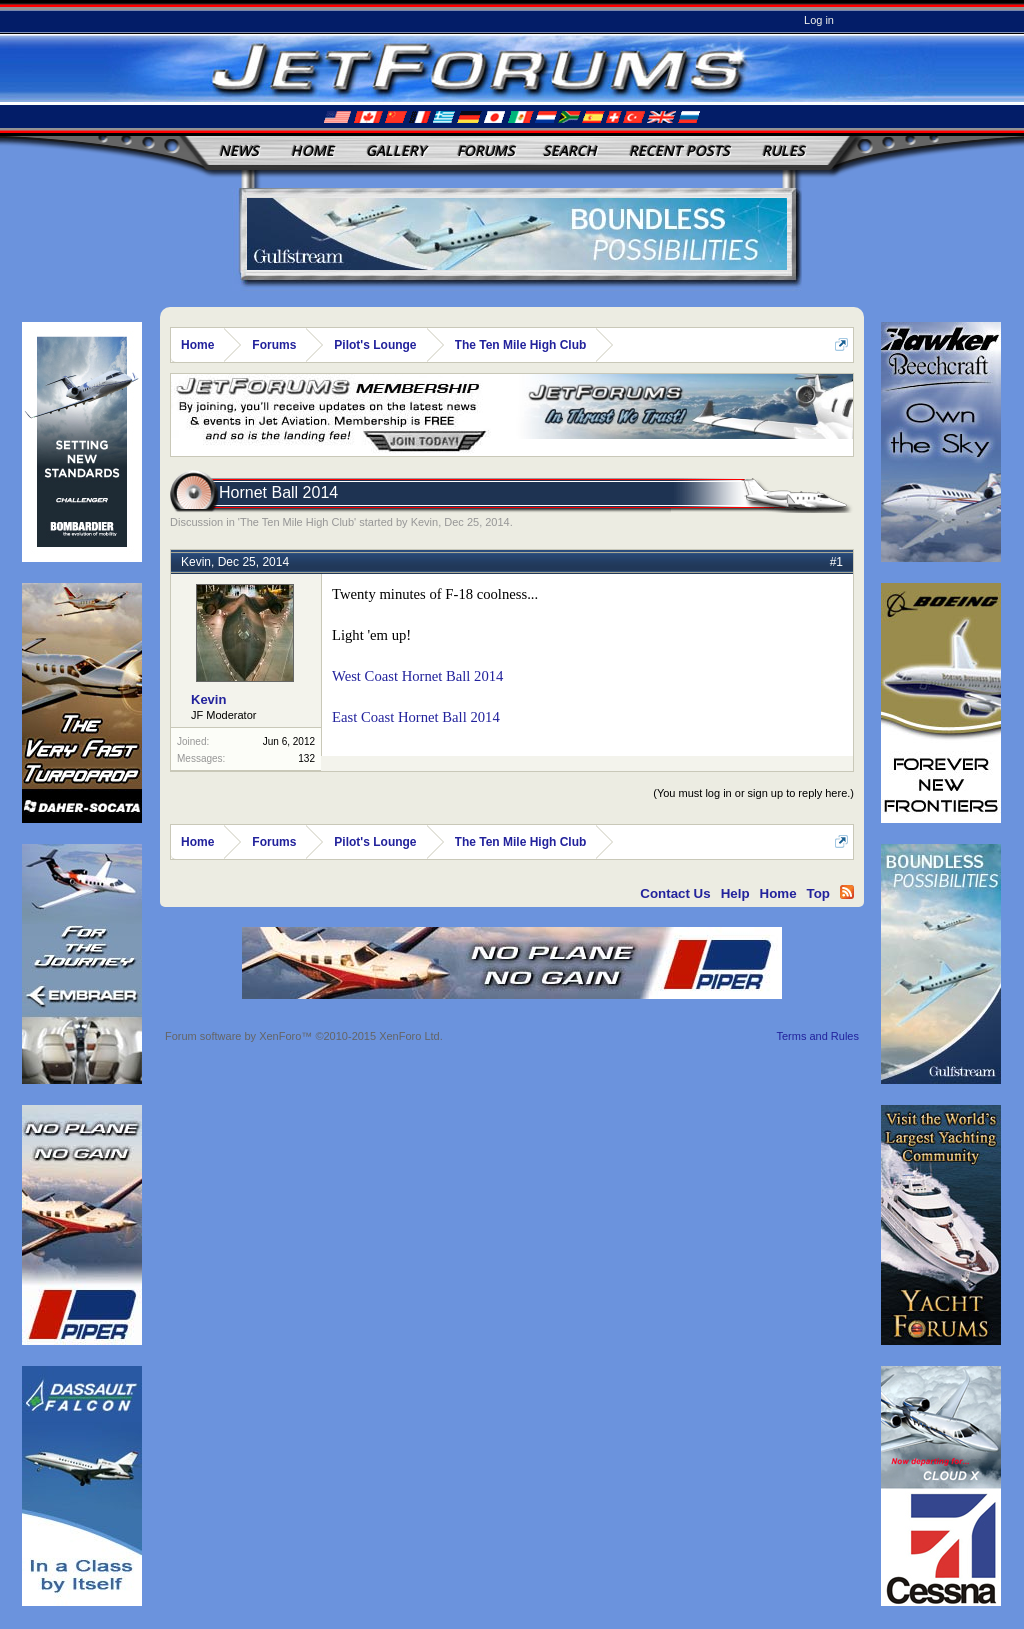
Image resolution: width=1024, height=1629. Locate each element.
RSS (847, 892)
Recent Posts (679, 150)
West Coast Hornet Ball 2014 (417, 676)
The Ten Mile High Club (297, 522)
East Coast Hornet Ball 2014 (416, 717)
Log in (819, 20)
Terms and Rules (817, 1036)
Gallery (396, 150)
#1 (836, 562)
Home (312, 150)
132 (306, 758)
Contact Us (675, 893)
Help (735, 893)
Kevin (425, 522)
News (239, 150)
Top (818, 893)
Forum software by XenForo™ (304, 1036)
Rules (783, 150)
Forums (486, 150)
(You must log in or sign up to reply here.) (753, 793)
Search (570, 150)
